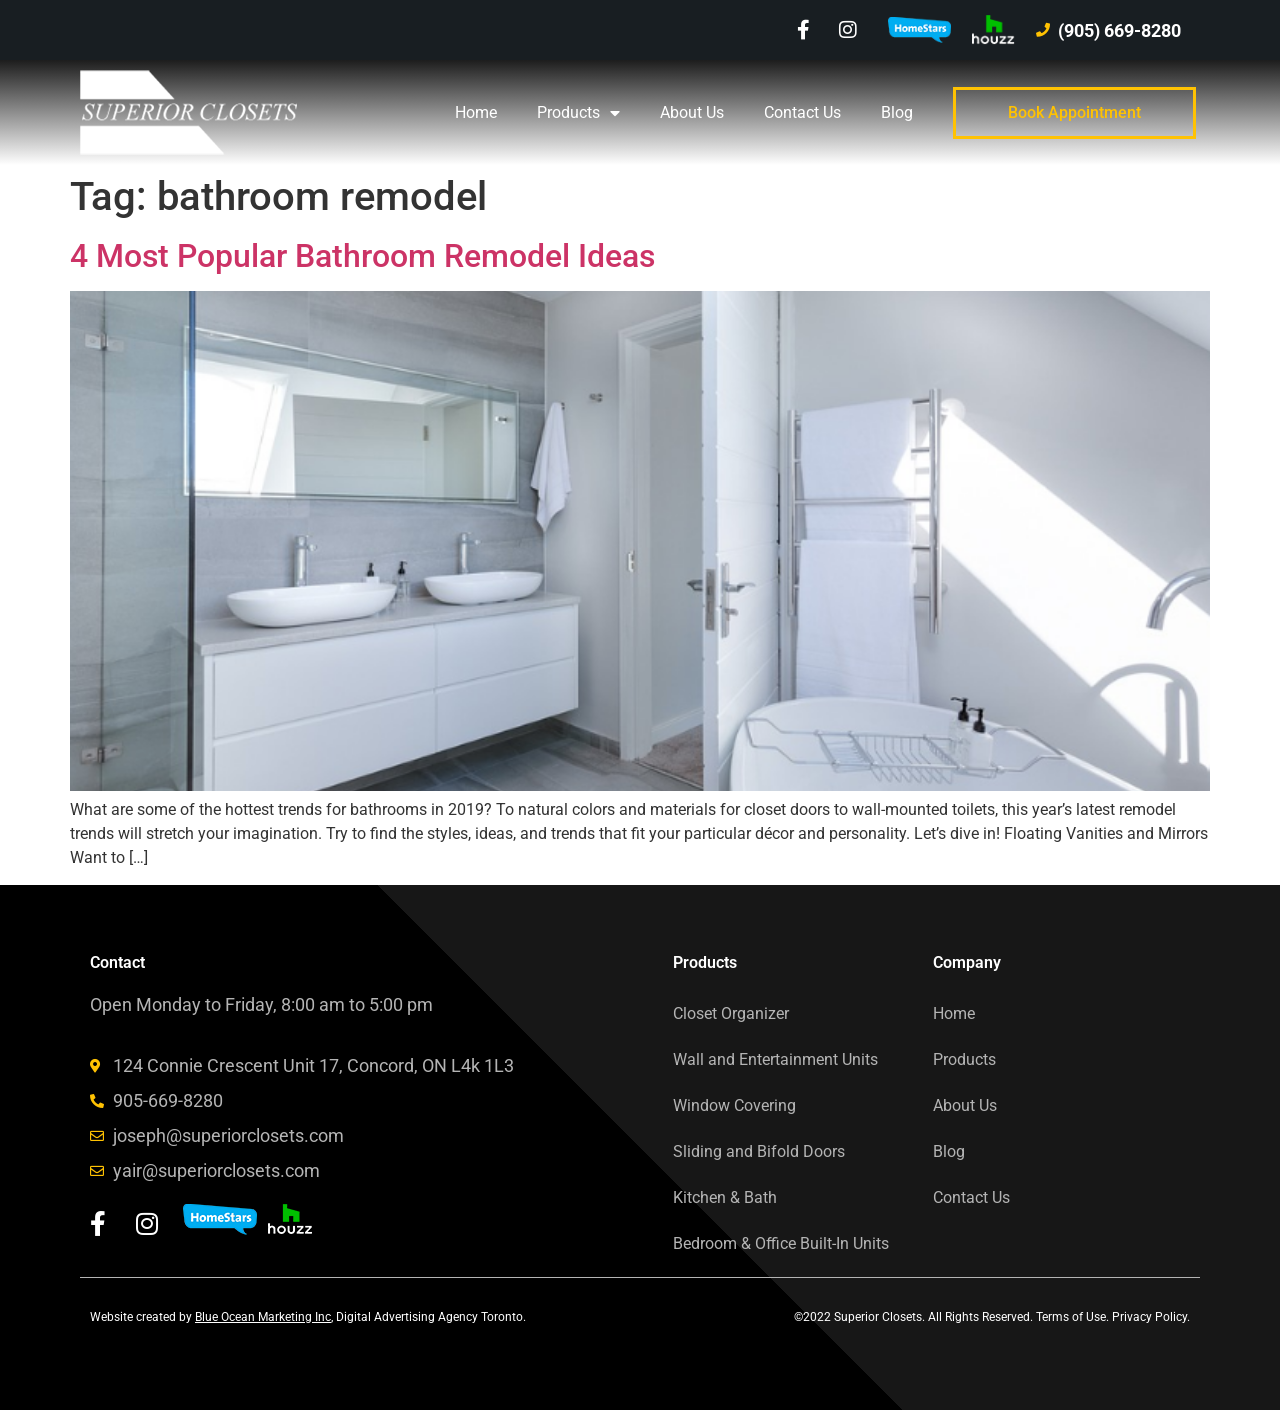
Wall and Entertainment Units (775, 1059)
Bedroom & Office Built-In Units (781, 1243)
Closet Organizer (731, 1013)
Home (476, 112)
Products (578, 113)
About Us (692, 112)
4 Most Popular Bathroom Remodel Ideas (362, 256)
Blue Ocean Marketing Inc (263, 1317)
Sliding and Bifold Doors (759, 1151)
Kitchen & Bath (725, 1197)
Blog (897, 112)
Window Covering (734, 1105)
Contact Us (802, 112)
